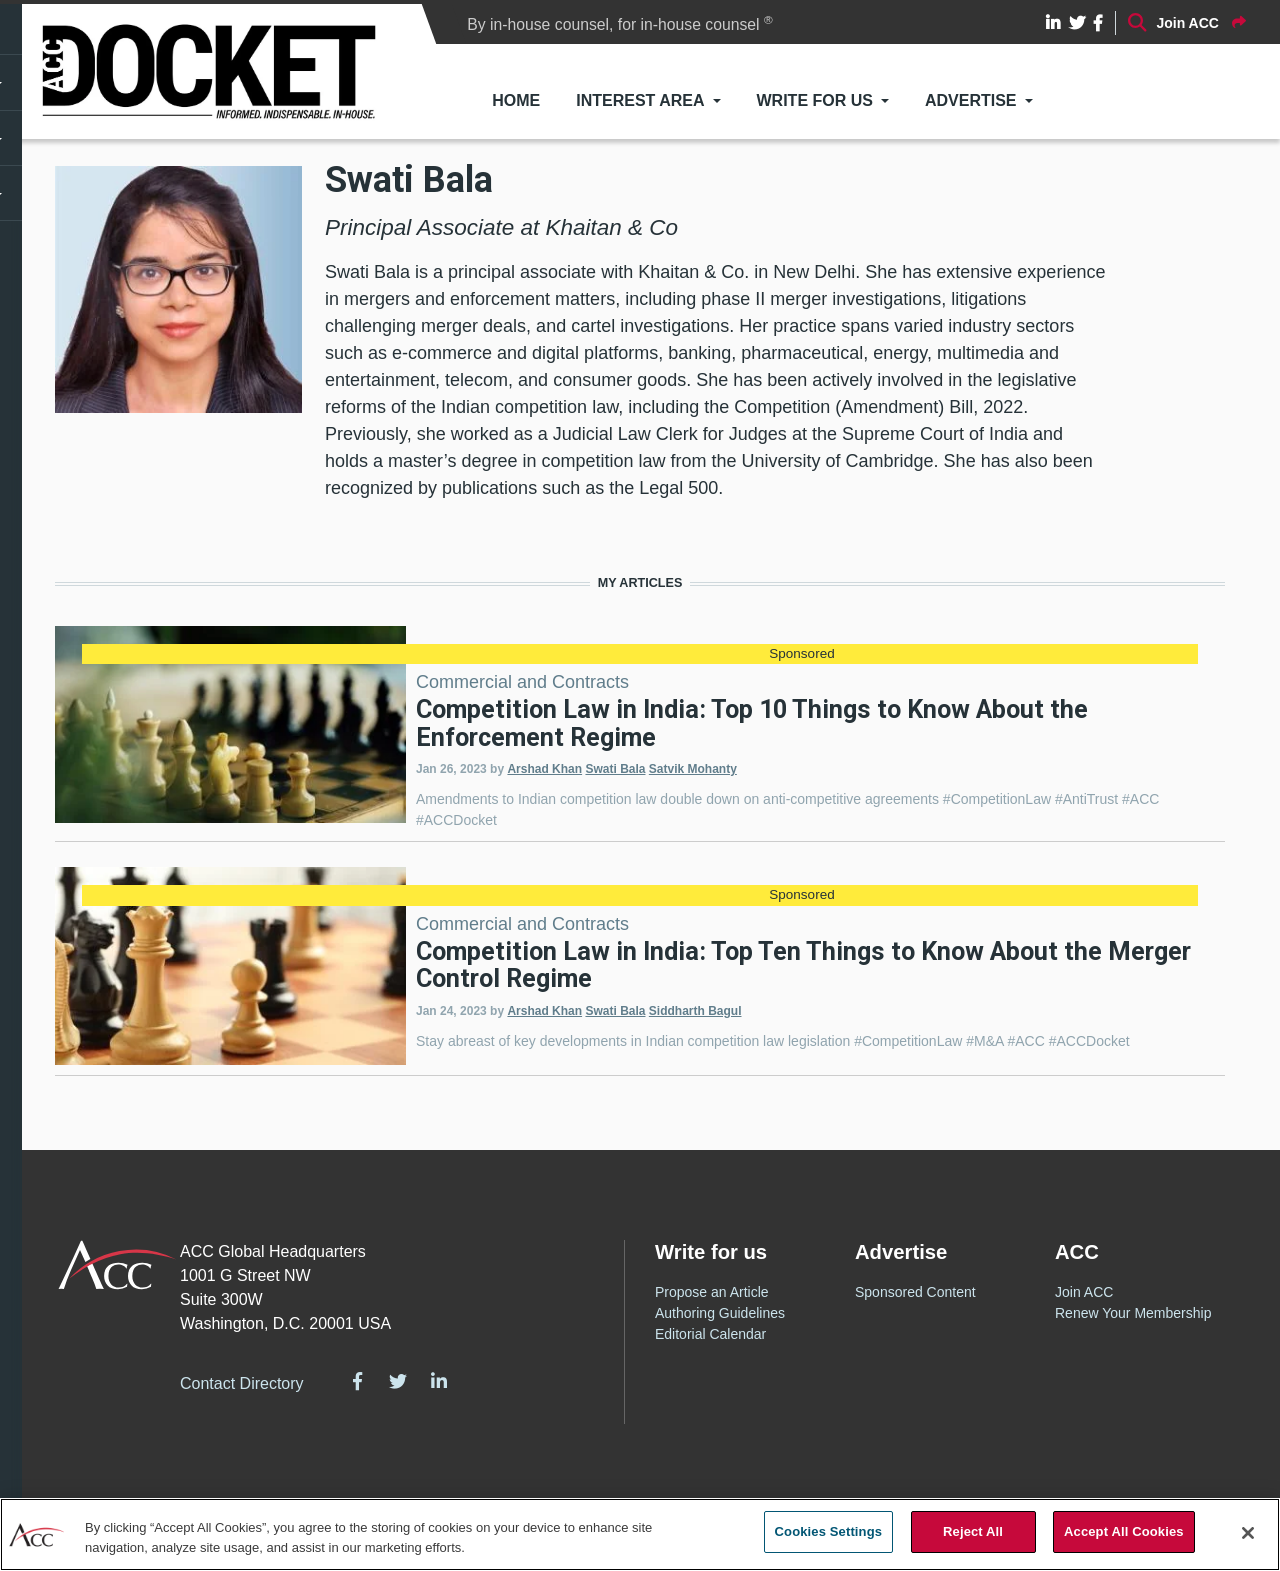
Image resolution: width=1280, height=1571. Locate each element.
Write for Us (815, 100)
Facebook (358, 1381)
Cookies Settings (829, 1531)
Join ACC (1084, 1292)
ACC (117, 1265)
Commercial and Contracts (522, 682)
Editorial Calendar (710, 1334)
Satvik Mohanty (693, 769)
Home (516, 100)
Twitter (398, 1381)
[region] (640, 1534)
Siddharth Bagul (695, 1011)
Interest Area (640, 100)
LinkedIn (439, 1381)
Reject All (973, 1531)
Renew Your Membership (1133, 1313)
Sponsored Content (915, 1292)
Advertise (971, 100)
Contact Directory (242, 1383)
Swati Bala (615, 769)
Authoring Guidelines (720, 1313)
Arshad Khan (544, 769)
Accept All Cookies (1124, 1531)
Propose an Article (712, 1292)
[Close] (1248, 1533)
